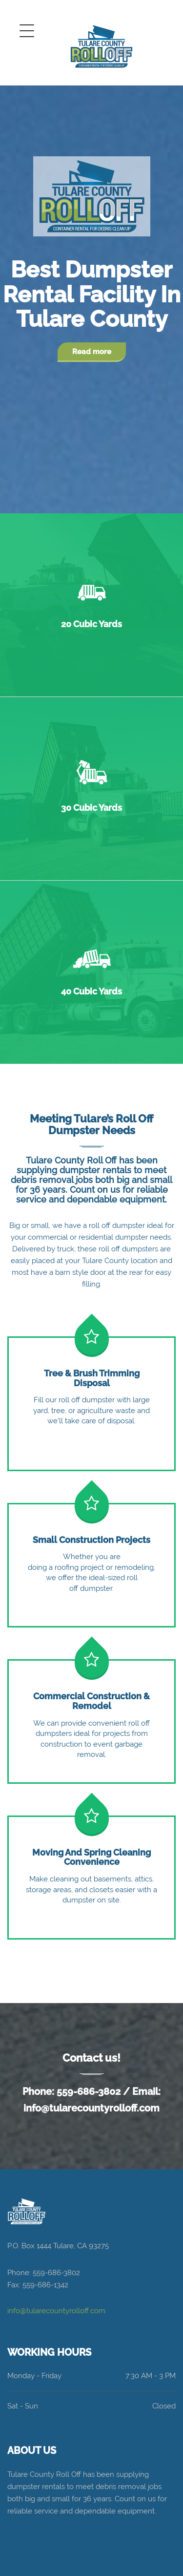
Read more (91, 351)
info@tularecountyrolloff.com (91, 2108)
